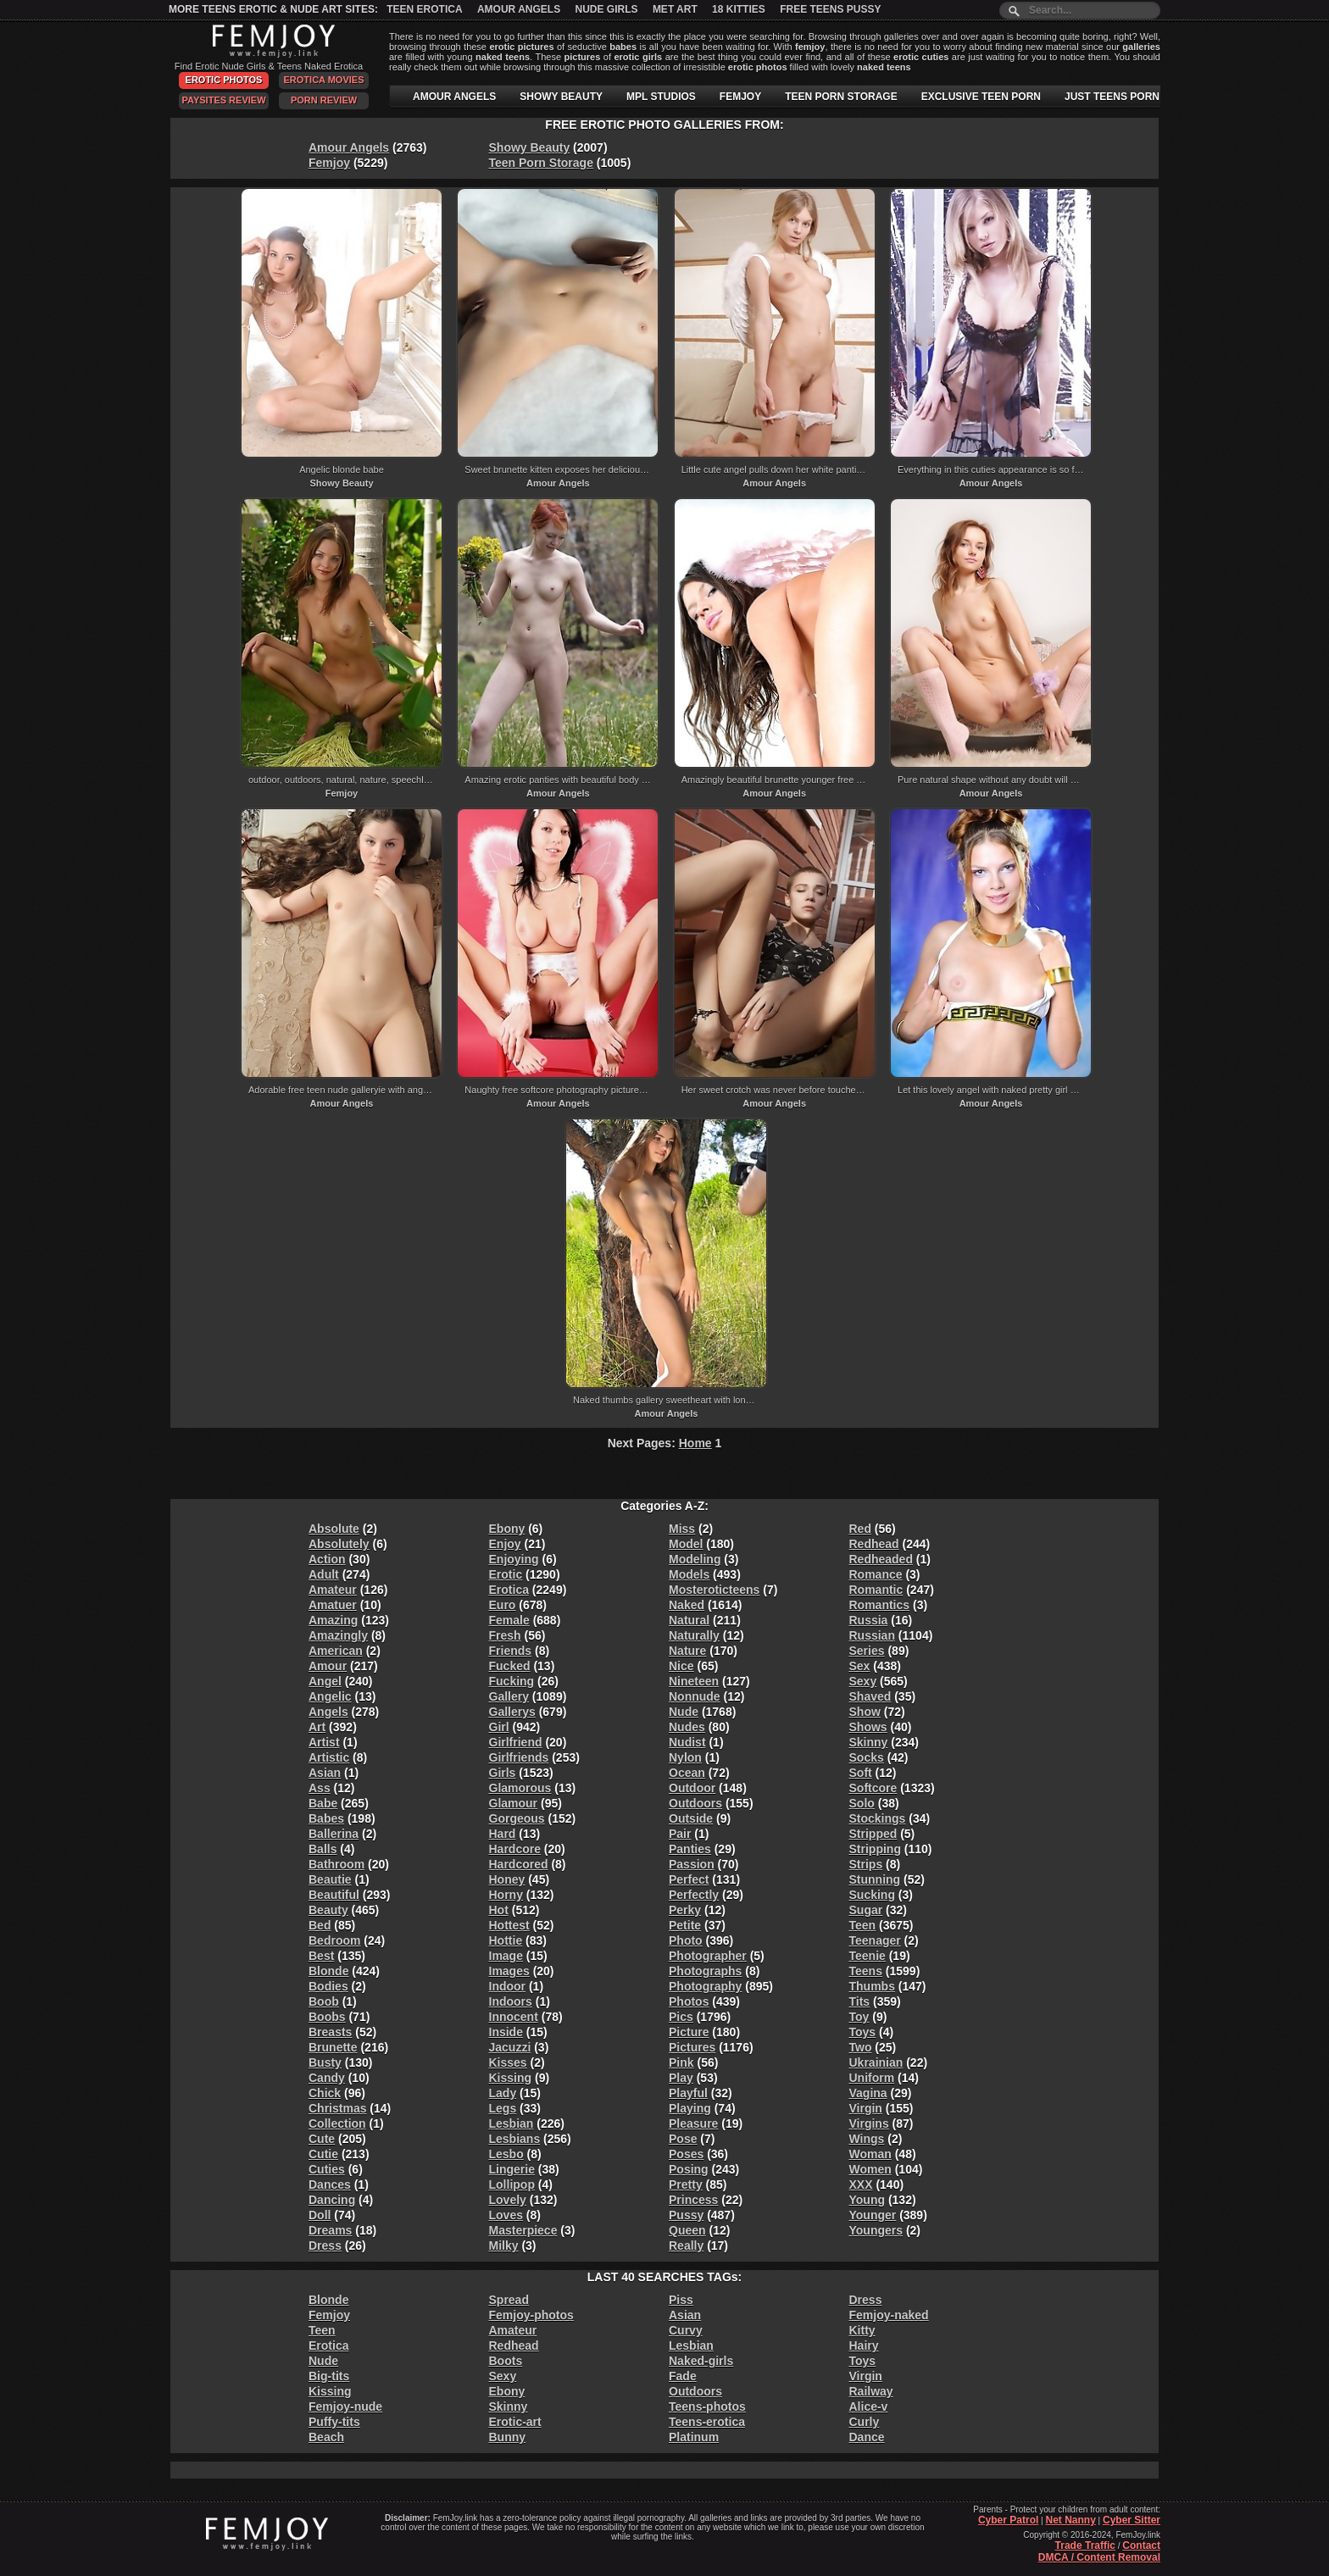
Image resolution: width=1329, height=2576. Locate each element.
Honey (507, 1879)
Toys (862, 2032)
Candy (327, 2078)
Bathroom (336, 1864)
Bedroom (334, 1940)
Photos (689, 2001)
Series (867, 1650)
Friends (510, 1650)
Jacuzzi (510, 2047)
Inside (506, 2032)
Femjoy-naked (889, 2315)
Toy (859, 2017)
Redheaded (881, 1559)
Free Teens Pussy (830, 9)
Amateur (333, 1589)
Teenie (867, 1956)
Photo (686, 1940)
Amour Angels (518, 9)
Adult (324, 1574)
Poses (686, 2154)
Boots (506, 2361)
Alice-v (868, 2406)
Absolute (334, 1528)
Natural (689, 1620)
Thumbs (872, 1986)
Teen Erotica (424, 9)
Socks (866, 1757)
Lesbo (506, 2154)
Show (865, 1711)
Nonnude (694, 1696)
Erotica (509, 1589)
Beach (326, 2437)
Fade (683, 2376)
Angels (328, 1711)
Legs (503, 2108)
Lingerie (512, 2169)
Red (860, 1528)
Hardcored (518, 1864)
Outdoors (695, 1803)
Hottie (506, 1940)
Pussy (686, 2215)
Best (321, 1956)
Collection (337, 2123)
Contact (1141, 2545)
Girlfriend (515, 1742)
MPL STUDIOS (661, 97)
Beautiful (334, 1894)
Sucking (872, 1894)
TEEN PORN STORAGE (841, 97)
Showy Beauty (529, 147)
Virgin (865, 2108)
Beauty (328, 1910)
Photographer (708, 1956)
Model (686, 1544)
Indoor (507, 1986)
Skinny (868, 1742)
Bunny (507, 2437)
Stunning (875, 1879)
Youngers (876, 2230)
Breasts (330, 2032)
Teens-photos (707, 2406)
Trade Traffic (1085, 2545)
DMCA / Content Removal (1099, 2557)
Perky (685, 1910)
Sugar (866, 1910)
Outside (691, 1818)
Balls (322, 1849)
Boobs (327, 2017)
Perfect (689, 1879)
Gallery (509, 1696)
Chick (325, 2093)
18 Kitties (738, 9)
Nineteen (694, 1681)
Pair (680, 1833)
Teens (865, 1971)
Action (327, 1559)
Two (860, 2047)
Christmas (337, 2108)
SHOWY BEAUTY (561, 97)
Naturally (694, 1635)
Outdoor (692, 1788)
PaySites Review (223, 100)
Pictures (692, 2047)
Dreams (330, 2230)
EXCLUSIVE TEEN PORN (981, 97)
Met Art (675, 9)
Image (506, 1956)
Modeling (694, 1559)
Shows (868, 1727)
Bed (320, 1925)
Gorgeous (517, 1818)
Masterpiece (523, 2230)
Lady (503, 2093)
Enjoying (514, 1559)
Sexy (863, 1681)
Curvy (686, 2330)
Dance (867, 2437)
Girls (502, 1772)
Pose (683, 2139)
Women (870, 2169)
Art (317, 1727)
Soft (860, 1772)
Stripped (873, 1833)
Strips (866, 1864)
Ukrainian (876, 2062)
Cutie (323, 2154)
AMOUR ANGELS (454, 97)
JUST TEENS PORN (1112, 97)
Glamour (513, 1803)
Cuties (327, 2169)
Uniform (872, 2078)
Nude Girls (607, 9)
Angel (325, 1681)
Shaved (870, 1696)
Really (686, 2245)
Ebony (507, 1528)
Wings (867, 2139)
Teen (862, 1925)
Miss (682, 1528)
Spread (509, 2300)
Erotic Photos (224, 80)
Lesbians (515, 2139)
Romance (876, 1574)
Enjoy (505, 1544)
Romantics (879, 1605)
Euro (502, 1605)
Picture (689, 2032)
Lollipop (512, 2184)
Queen (687, 2230)
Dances (330, 2184)
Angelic (330, 1696)
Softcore (873, 1788)
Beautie (330, 1879)
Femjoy (329, 162)
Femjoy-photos (531, 2315)
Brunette (333, 2047)
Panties (690, 1849)
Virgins (869, 2123)
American (336, 1650)
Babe (323, 1803)
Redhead (874, 1544)
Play (681, 2078)
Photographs (705, 1971)
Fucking (512, 1681)
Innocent (513, 2017)
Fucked (510, 1666)
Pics (681, 2017)
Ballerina (334, 1833)
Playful (688, 2093)
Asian (325, 1772)
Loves (506, 2215)
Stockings (877, 1818)
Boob (324, 2001)
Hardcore (515, 1849)
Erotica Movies (324, 80)
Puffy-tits (334, 2422)
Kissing (510, 2078)
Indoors (510, 2001)
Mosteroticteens (714, 1589)
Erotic (506, 1574)
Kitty (862, 2330)
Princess (693, 2200)
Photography (705, 1986)
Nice (681, 1666)
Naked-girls (701, 2361)
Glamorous (520, 1788)
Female (509, 1620)
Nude (683, 1711)
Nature (687, 1650)
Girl (499, 1727)
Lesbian (511, 2123)
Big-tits (329, 2376)
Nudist (687, 1742)
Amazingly (338, 1635)
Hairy (864, 2345)
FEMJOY (740, 97)
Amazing (333, 1620)
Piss (681, 2300)
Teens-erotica (707, 2422)
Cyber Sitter (1131, 2520)
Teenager (875, 1940)
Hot (499, 1910)
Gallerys (512, 1711)
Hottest (509, 1925)
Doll (320, 2215)
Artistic (329, 1757)
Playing (690, 2108)
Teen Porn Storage (541, 162)
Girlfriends (519, 1757)
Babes (326, 1818)
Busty (325, 2062)
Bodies (328, 1986)
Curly (864, 2422)
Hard (502, 1833)
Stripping (875, 1849)
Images (509, 1971)
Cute (322, 2139)
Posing (689, 2169)
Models (689, 1574)
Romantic (876, 1589)
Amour (328, 1666)
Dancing (332, 2200)
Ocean (687, 1772)
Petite (685, 1925)
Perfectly (694, 1894)
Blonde (328, 1971)
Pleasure (693, 2123)
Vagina (868, 2093)
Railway (871, 2391)
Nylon (685, 1757)
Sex (859, 1666)
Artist (324, 1742)
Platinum (694, 2437)
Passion (692, 1864)
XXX (861, 2184)
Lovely (507, 2200)
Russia (868, 1620)
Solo (862, 1803)
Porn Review (324, 100)
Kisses (508, 2062)
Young (867, 2200)
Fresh (505, 1635)
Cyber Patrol (1008, 2520)
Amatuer (333, 1605)
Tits (859, 2001)
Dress (325, 2245)
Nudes (687, 1727)
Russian (872, 1635)
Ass (320, 1788)
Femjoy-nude (345, 2406)
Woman (870, 2154)
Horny (506, 1894)
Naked (686, 1605)
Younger (873, 2215)
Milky (504, 2245)
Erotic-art (515, 2422)
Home (695, 1443)
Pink (681, 2062)
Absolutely (339, 1544)
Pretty (686, 2184)
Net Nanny (1070, 2520)
